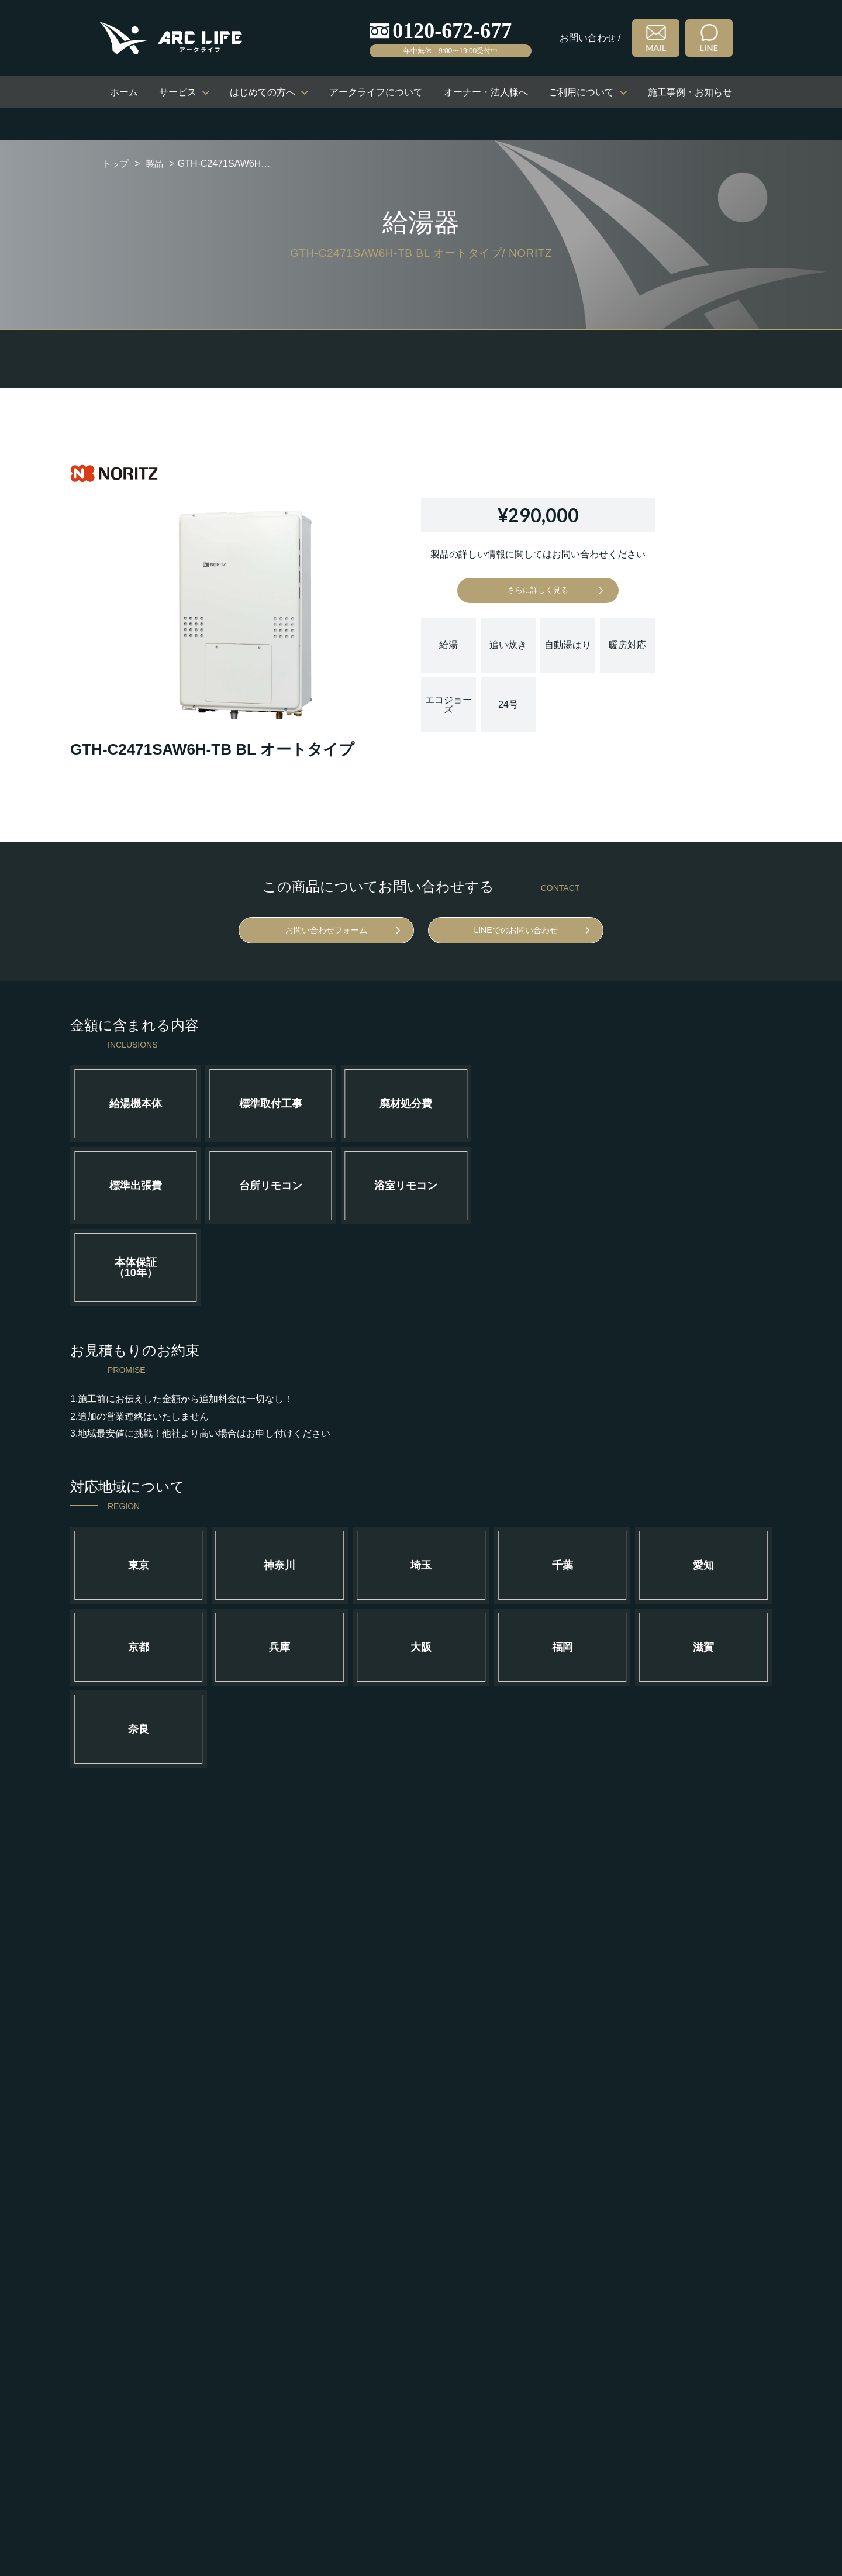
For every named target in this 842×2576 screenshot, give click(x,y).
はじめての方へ (262, 92)
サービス (177, 92)
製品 (156, 163)
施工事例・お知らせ (690, 92)
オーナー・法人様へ (486, 92)
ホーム (124, 92)
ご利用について (581, 92)
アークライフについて (376, 92)
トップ (116, 163)
